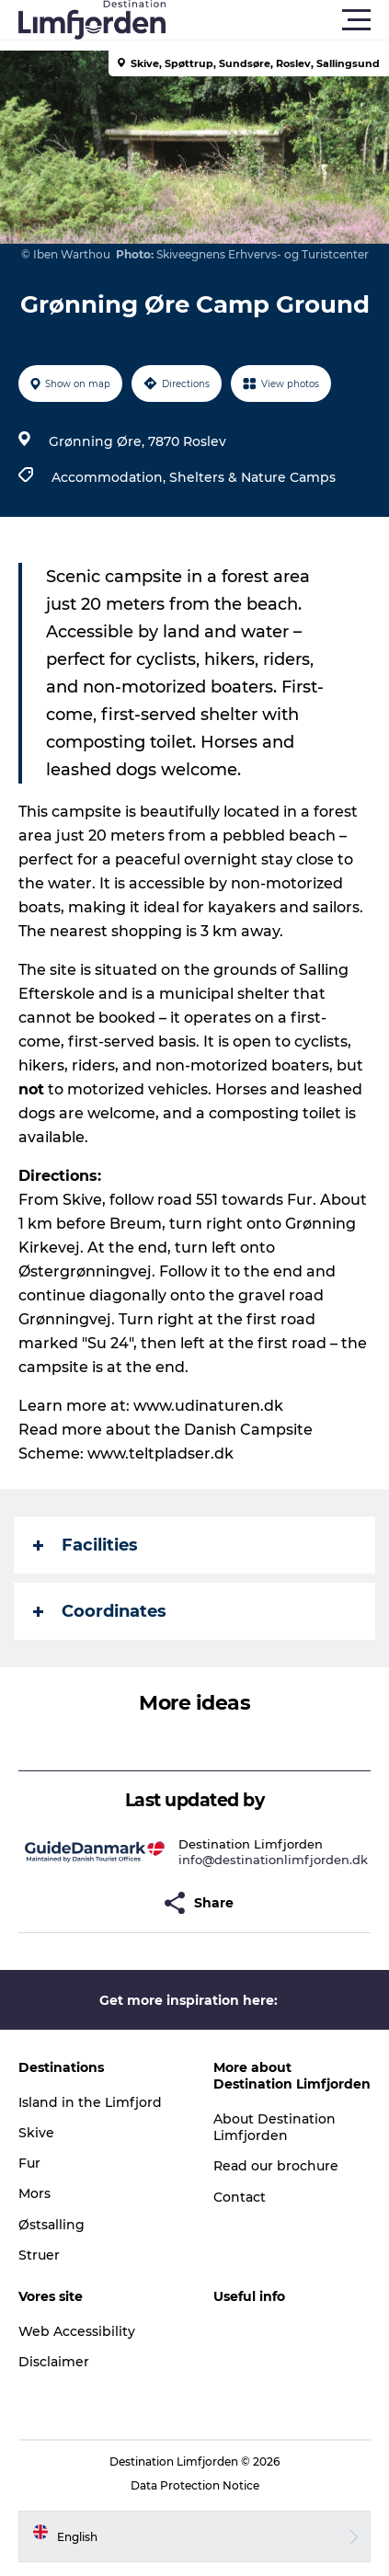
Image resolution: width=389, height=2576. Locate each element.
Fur (29, 2163)
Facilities (85, 1545)
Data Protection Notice (195, 2485)
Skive (36, 2132)
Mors (34, 2193)
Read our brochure (275, 2166)
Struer (39, 2255)
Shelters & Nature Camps (252, 477)
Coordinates (99, 1611)
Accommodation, (110, 477)
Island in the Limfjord (90, 2102)
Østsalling (51, 2224)
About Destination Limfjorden (274, 2127)
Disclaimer (53, 2361)
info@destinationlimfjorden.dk (273, 1859)
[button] (277, 20)
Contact (239, 2197)
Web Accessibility (76, 2331)
